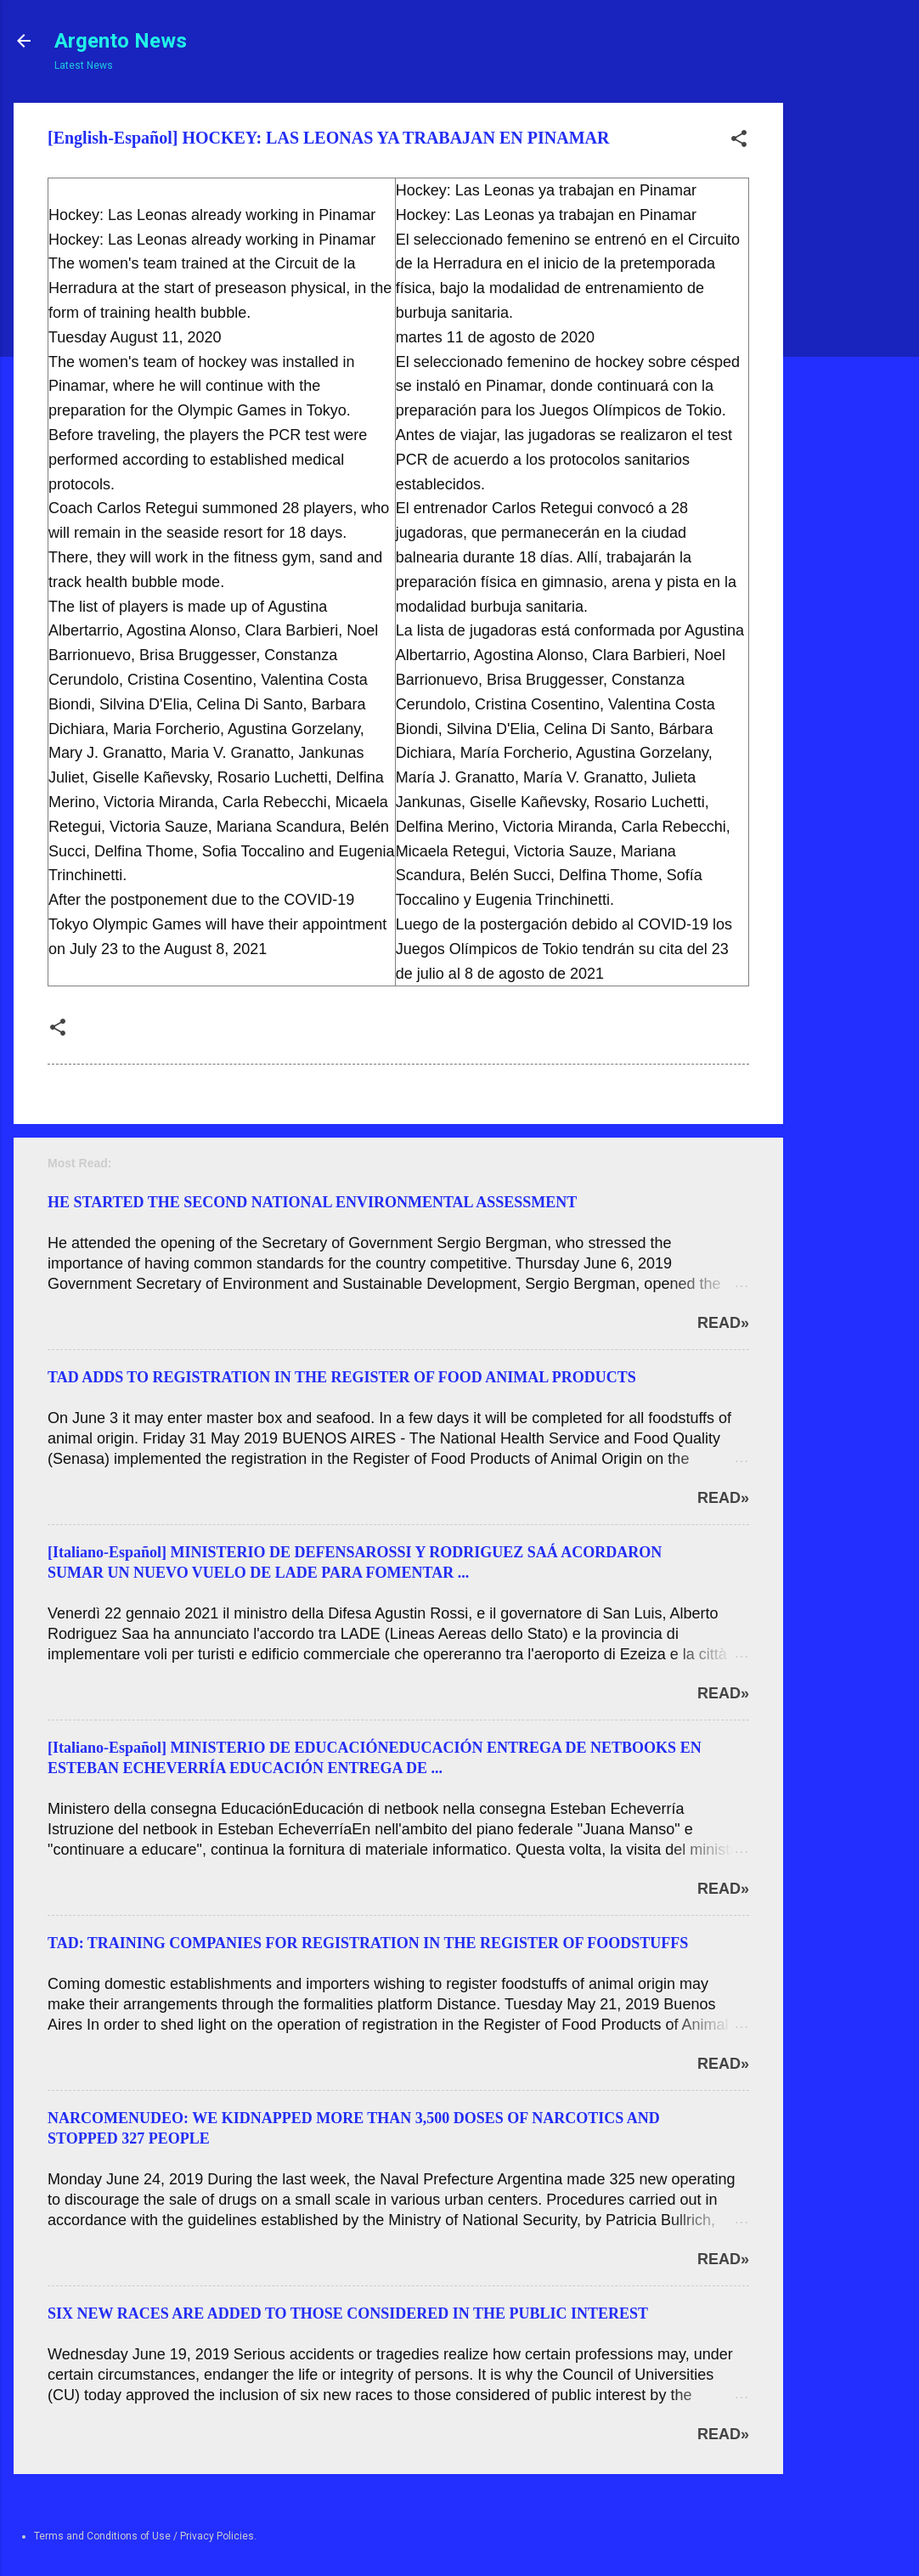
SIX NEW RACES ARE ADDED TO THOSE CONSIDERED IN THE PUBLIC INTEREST (348, 2313)
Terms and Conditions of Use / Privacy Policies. (145, 2536)
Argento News (120, 41)
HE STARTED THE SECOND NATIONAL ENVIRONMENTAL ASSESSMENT (312, 1202)
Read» (723, 1322)
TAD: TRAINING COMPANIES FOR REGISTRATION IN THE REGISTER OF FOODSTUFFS (368, 1943)
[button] (739, 141)
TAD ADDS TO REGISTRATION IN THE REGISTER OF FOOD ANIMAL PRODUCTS (342, 1377)
